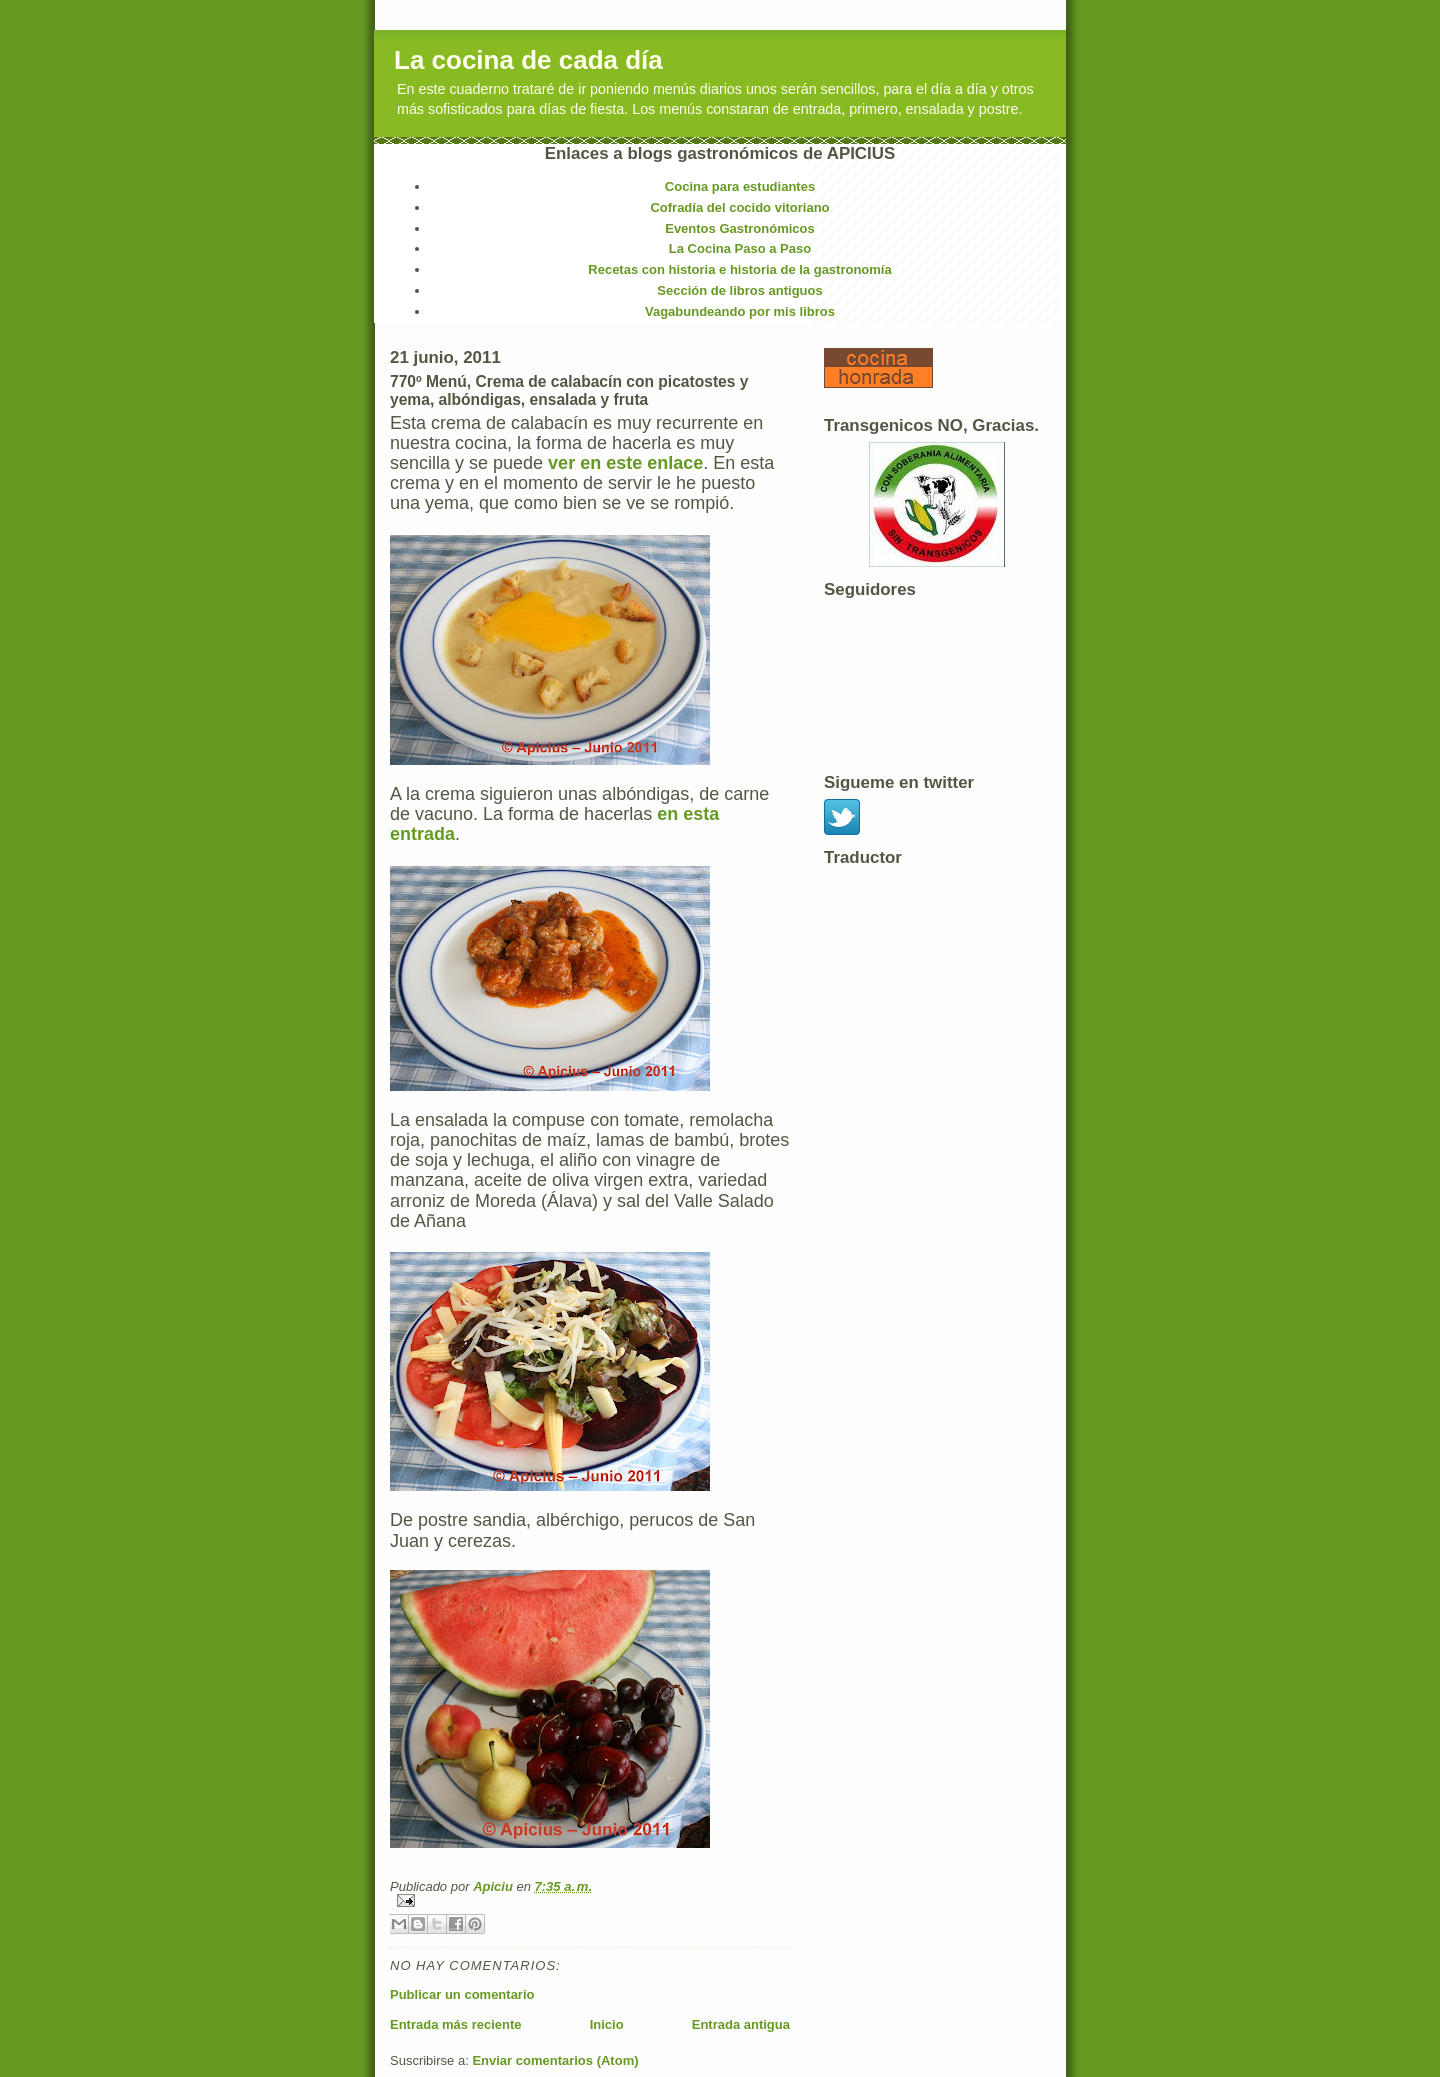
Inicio (607, 2024)
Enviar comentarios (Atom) (555, 2060)
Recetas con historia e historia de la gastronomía (739, 269)
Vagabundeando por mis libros (740, 311)
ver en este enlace (625, 463)
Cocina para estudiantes (740, 186)
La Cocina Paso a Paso (740, 248)
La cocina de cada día (528, 60)
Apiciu (494, 1886)
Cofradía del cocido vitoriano (739, 207)
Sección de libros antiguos (739, 290)
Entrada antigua (741, 2024)
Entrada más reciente (456, 2024)
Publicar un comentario (462, 1994)
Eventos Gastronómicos (740, 228)
